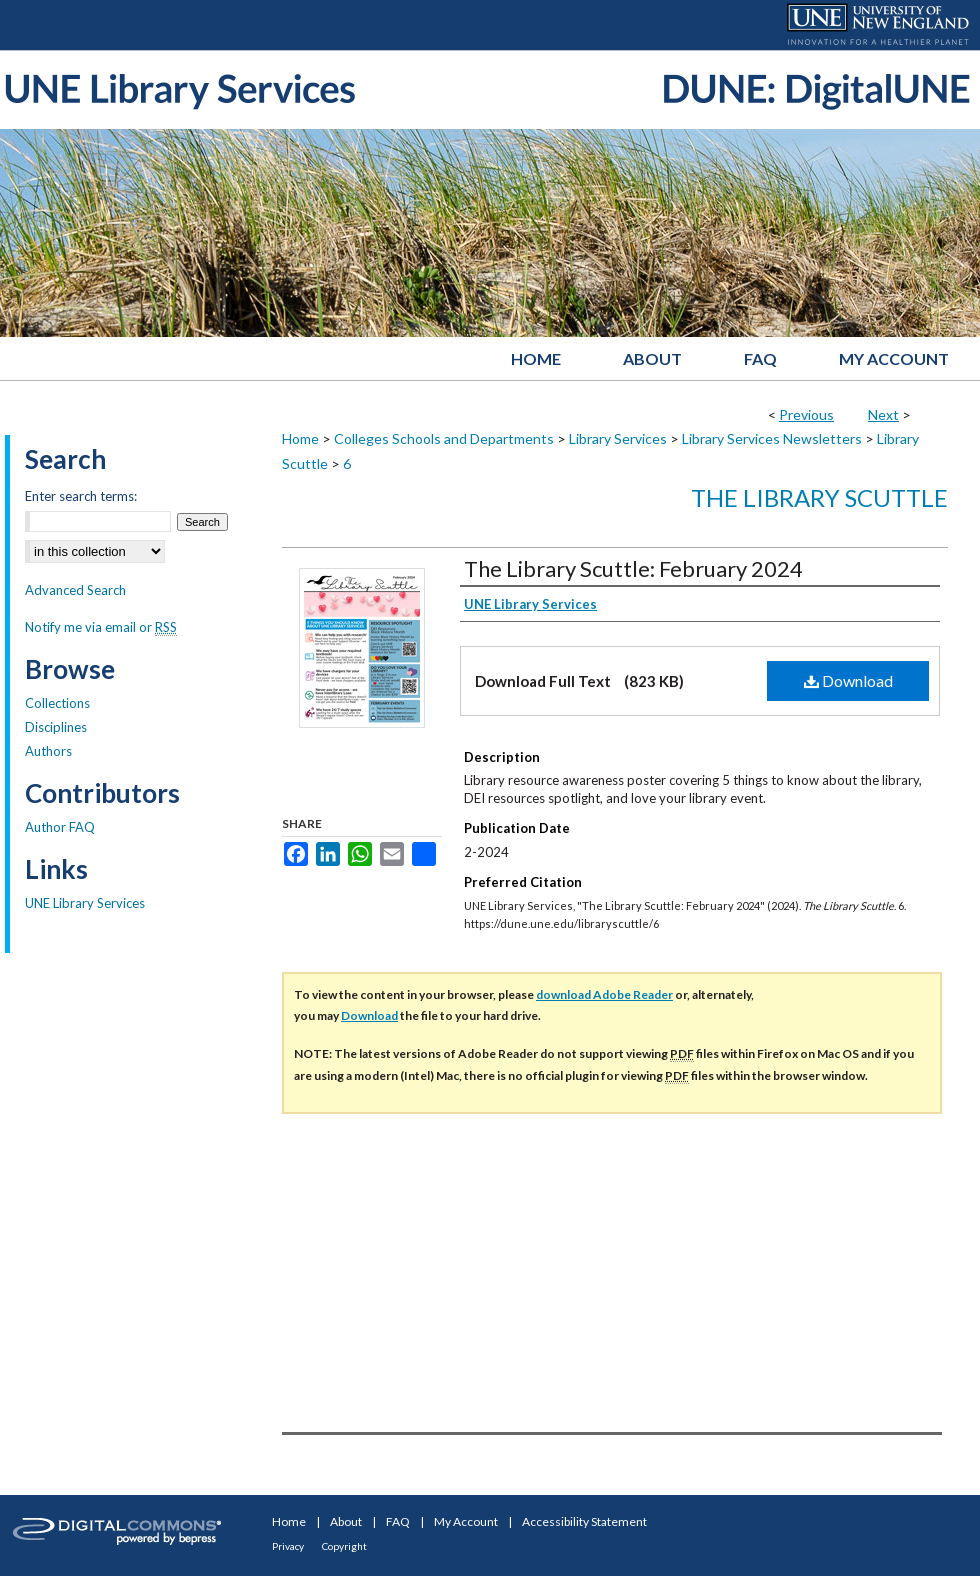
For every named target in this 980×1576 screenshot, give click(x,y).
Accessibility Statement (584, 1521)
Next (883, 414)
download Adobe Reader (604, 994)
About (346, 1521)
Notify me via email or (101, 627)
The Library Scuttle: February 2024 (633, 568)
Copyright (344, 1546)
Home (300, 438)
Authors (48, 751)
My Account (466, 1521)
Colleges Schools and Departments (444, 438)
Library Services (618, 438)
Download (848, 680)
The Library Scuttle (819, 497)
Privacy (288, 1546)
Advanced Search (75, 590)
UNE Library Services (85, 903)
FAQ (398, 1521)
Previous (806, 414)
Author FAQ (60, 827)
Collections (57, 703)
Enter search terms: (81, 496)
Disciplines (56, 727)
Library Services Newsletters (772, 438)
